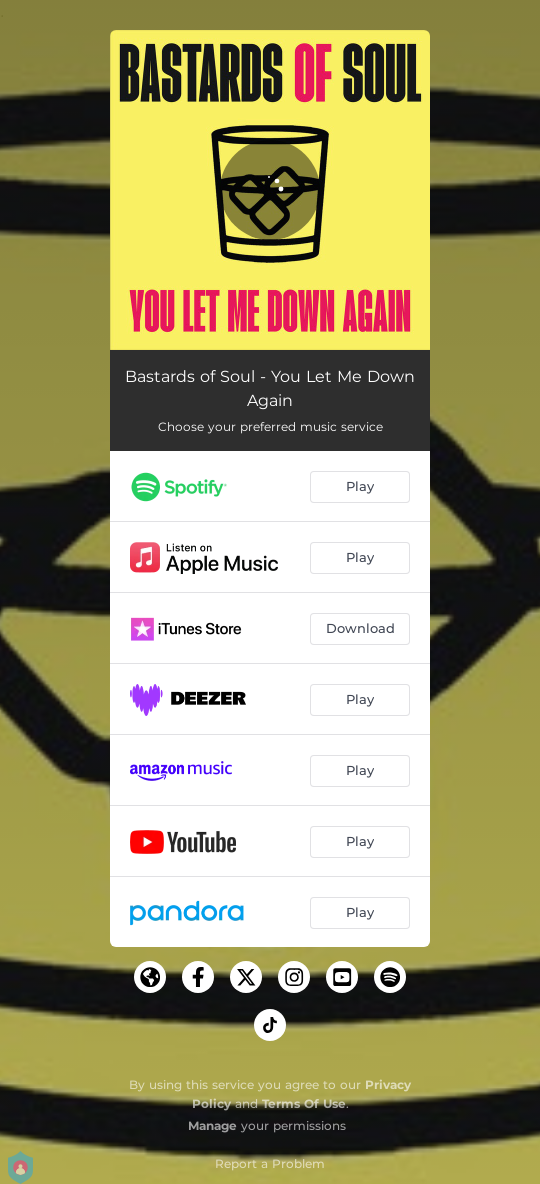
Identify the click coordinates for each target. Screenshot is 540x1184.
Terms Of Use (304, 1103)
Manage (212, 1125)
